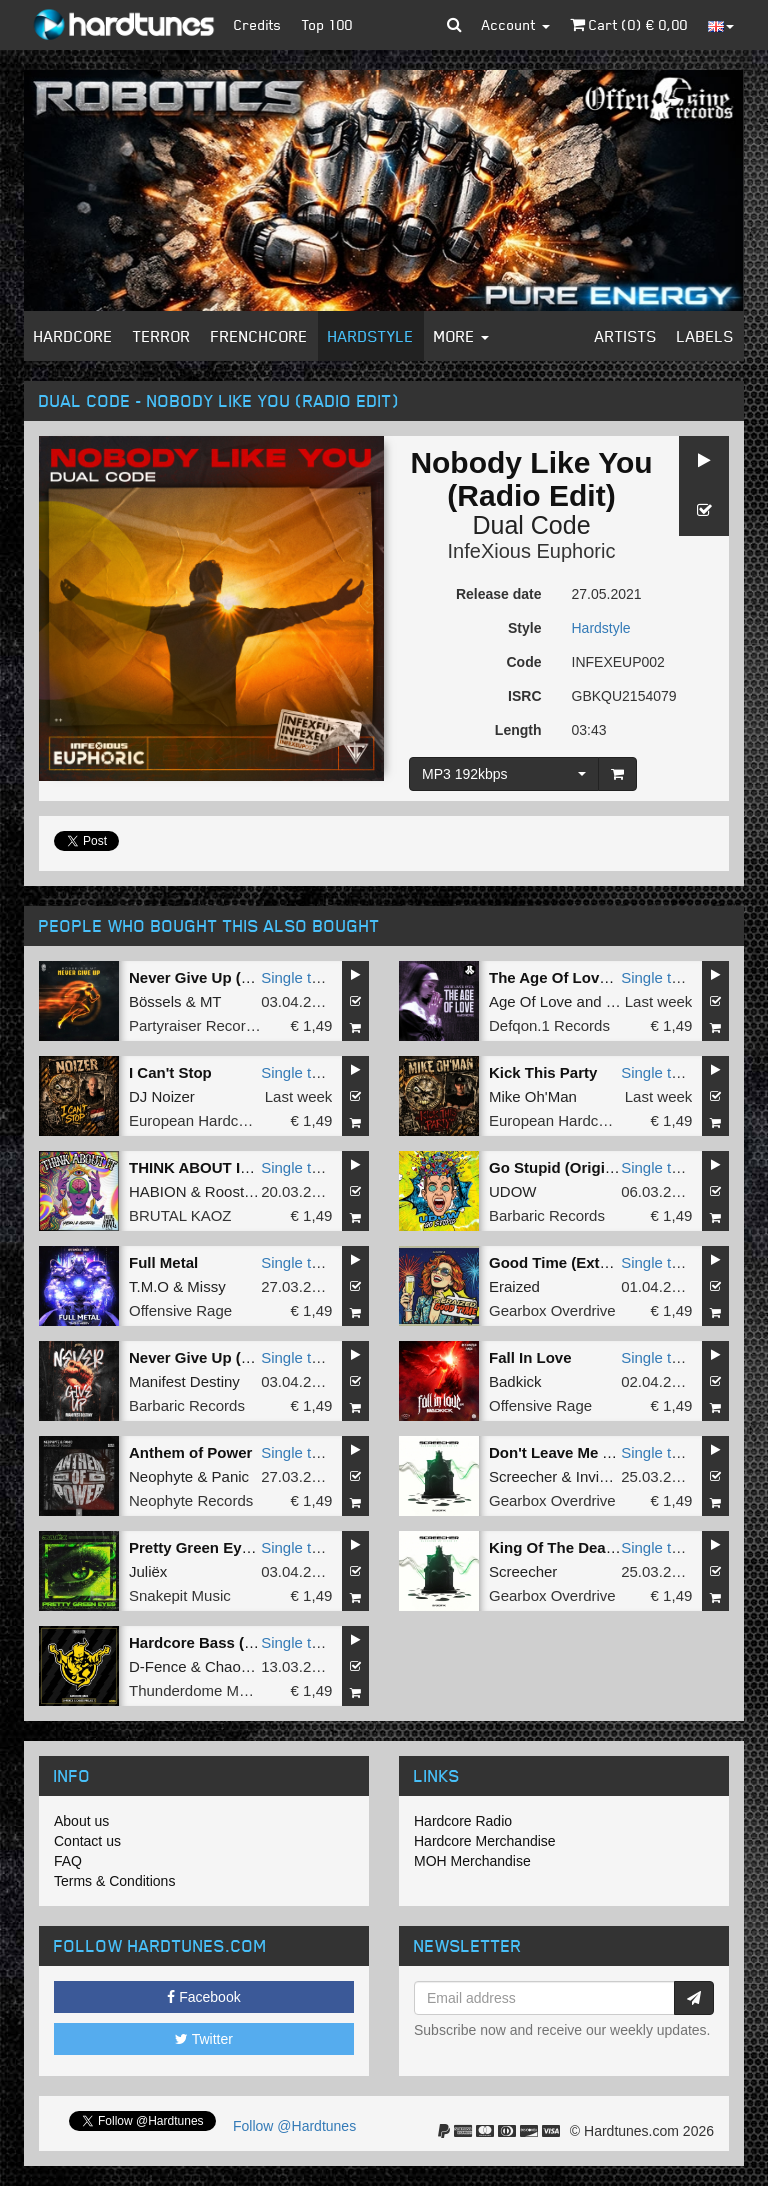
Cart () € (629, 24)
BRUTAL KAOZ (180, 1215)
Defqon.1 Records (549, 1025)
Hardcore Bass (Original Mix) (232, 1642)
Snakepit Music (180, 1595)
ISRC (524, 696)
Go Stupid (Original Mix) (575, 1167)
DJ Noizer (162, 1096)
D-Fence (158, 1666)
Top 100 (327, 24)
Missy (206, 1286)
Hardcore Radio (463, 1821)
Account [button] (516, 24)
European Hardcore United (218, 1120)
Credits (258, 24)
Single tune (298, 977)
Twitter (204, 2039)
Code (524, 662)
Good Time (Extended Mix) (583, 1262)
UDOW (513, 1191)
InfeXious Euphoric (532, 551)
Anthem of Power (190, 1452)
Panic (231, 1476)
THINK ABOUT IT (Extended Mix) (244, 1167)
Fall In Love (530, 1357)
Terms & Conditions (114, 1881)
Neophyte (161, 1476)
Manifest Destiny (184, 1381)
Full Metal (163, 1262)
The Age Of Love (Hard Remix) (597, 977)
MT (211, 1001)
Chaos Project (252, 1666)
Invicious (605, 1476)
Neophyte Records (191, 1500)
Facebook (203, 1997)
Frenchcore (259, 336)
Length (518, 730)
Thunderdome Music (197, 1690)
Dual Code (531, 525)
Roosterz (235, 1191)
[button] (454, 25)
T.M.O (149, 1286)
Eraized (514, 1286)
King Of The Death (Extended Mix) (610, 1547)
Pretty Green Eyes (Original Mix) (243, 1547)
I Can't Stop (170, 1072)
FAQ (68, 1861)
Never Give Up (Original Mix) (230, 977)
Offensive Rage (180, 1310)
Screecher (523, 1476)
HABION (158, 1191)
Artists (626, 336)
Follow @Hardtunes (294, 2126)
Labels (705, 336)
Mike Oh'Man (533, 1096)
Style (524, 628)
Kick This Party (543, 1072)
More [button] (461, 336)
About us (81, 1821)
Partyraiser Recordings (205, 1025)
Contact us (87, 1841)
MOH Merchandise (472, 1861)
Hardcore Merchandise (485, 1841)
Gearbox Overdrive (552, 1310)
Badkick (515, 1381)
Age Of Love (530, 1001)
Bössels (155, 1001)
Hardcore (73, 336)
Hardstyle (371, 336)
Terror (162, 336)
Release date (499, 594)
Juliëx (148, 1571)
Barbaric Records (547, 1215)
